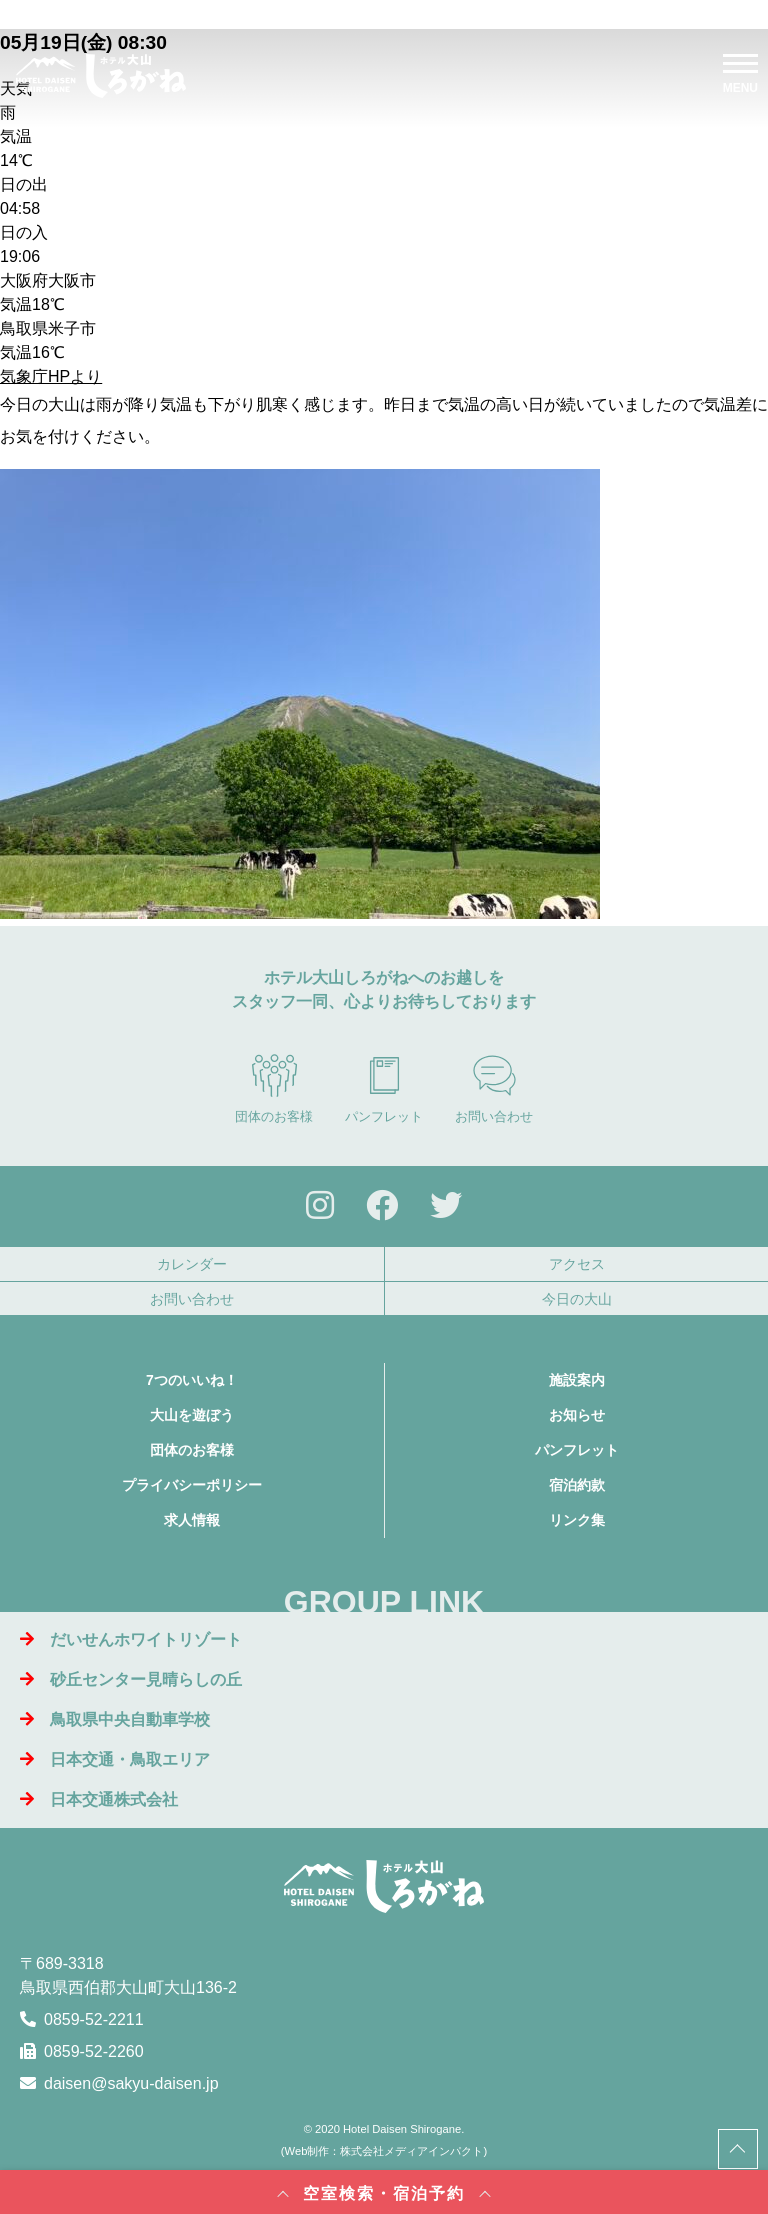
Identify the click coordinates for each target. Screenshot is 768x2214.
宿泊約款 (577, 1485)
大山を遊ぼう (192, 1415)
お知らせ (577, 1415)
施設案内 (577, 1380)
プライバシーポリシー (192, 1485)
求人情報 (192, 1520)
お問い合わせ (494, 1089)
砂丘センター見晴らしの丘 (131, 1679)
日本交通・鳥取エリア (115, 1759)
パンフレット (384, 1089)
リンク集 (577, 1520)
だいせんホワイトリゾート (131, 1639)
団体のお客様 (274, 1089)
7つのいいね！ (192, 1380)
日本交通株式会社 (99, 1799)
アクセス (577, 1264)
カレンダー (192, 1264)
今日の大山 (577, 1299)
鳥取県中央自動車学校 (115, 1719)
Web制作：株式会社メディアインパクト (384, 2151)
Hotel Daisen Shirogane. (403, 2129)
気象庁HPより (51, 376)
